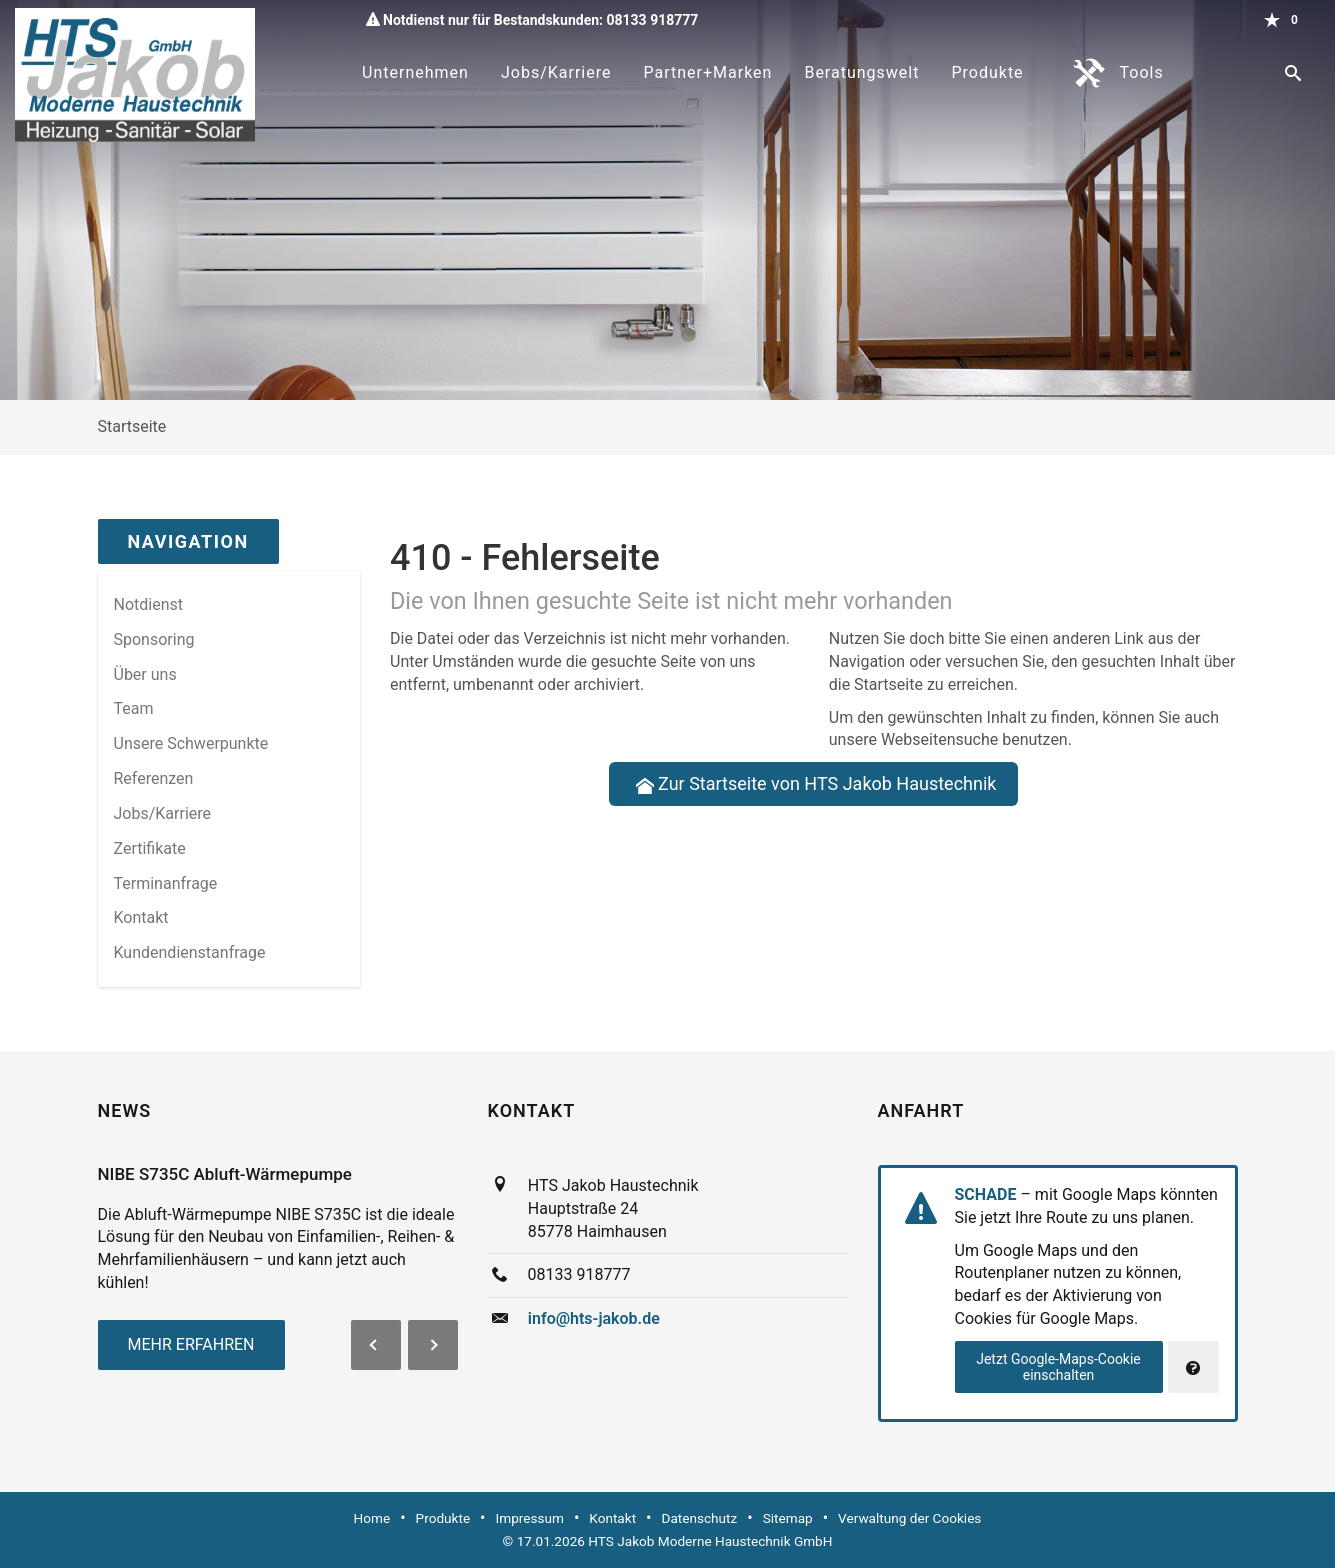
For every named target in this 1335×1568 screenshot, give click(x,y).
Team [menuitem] (134, 708)
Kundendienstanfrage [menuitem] (190, 952)
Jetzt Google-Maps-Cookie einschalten (1058, 1367)
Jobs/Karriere (556, 72)
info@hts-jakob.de (594, 1318)
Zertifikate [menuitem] (150, 848)
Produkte (987, 72)
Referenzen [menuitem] (154, 778)
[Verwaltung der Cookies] (1193, 1367)
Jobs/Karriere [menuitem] (163, 813)
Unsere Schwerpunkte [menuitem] (191, 743)
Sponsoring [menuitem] (154, 639)
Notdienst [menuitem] (149, 604)
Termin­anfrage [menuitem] (166, 883)
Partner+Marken (707, 72)
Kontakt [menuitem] (141, 917)
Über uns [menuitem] (145, 674)
